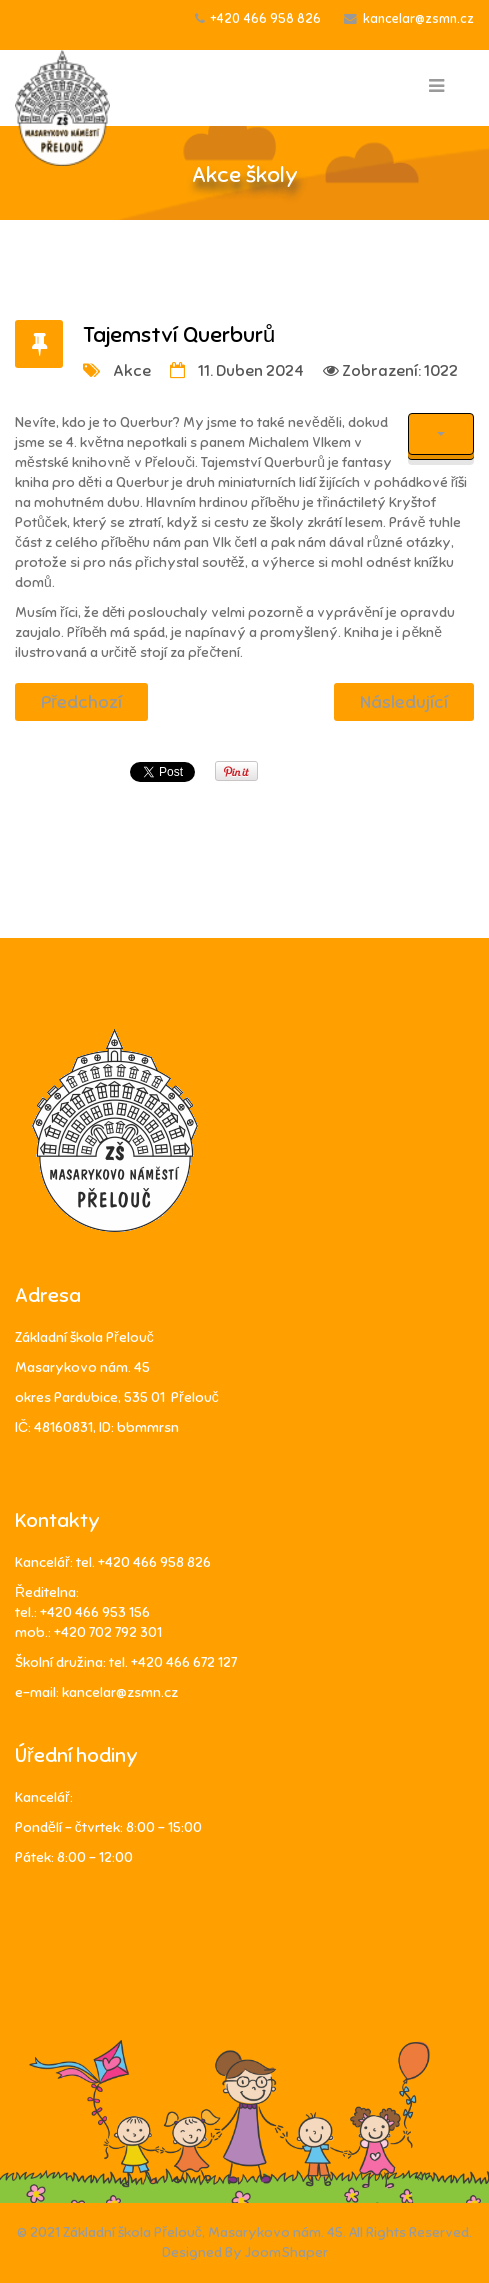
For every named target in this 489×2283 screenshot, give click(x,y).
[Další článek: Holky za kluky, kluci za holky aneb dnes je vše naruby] (404, 702)
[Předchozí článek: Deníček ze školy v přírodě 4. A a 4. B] (81, 702)
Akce (132, 371)
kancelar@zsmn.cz (418, 19)
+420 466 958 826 (266, 19)
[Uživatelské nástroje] (441, 434)
